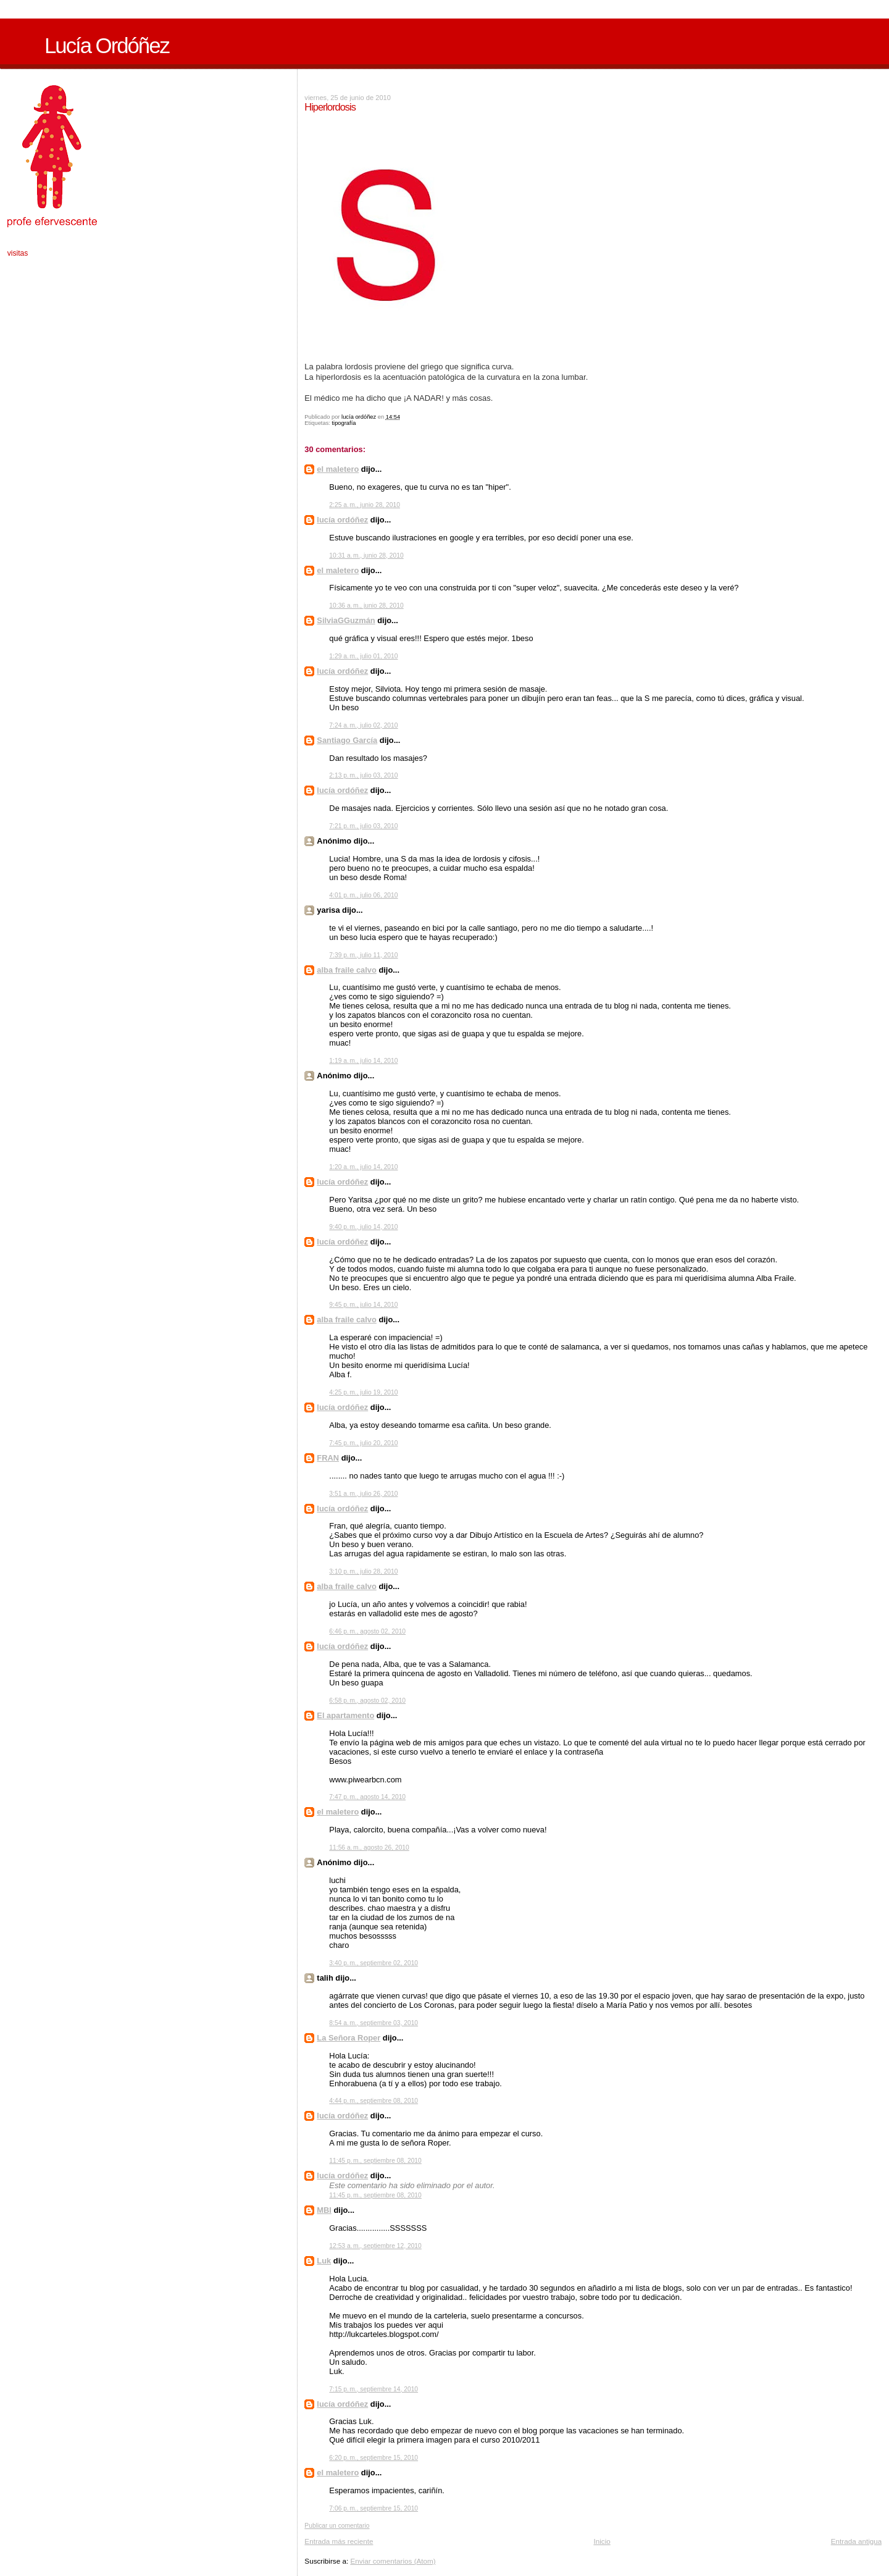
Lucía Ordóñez (106, 45)
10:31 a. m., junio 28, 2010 (366, 555)
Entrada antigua (856, 2541)
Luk (324, 2260)
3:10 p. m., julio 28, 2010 (363, 1571)
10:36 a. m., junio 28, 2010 (366, 605)
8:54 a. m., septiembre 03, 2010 (373, 2023)
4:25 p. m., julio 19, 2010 (363, 1392)
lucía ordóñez (342, 519)
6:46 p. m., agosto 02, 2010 (367, 1631)
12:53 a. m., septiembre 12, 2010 (375, 2245)
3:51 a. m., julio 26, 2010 (363, 1493)
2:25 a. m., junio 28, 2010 (364, 504)
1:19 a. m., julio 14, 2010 (363, 1060)
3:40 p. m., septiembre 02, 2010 (373, 1963)
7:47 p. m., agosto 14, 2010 (367, 1797)
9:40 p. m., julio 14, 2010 (363, 1226)
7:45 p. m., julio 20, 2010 (363, 1443)
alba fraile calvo (347, 970)
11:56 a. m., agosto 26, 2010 (369, 1847)
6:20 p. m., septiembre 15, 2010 (373, 2457)
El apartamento (345, 1715)
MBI (324, 2210)
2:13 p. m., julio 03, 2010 (363, 775)
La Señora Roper (348, 2037)
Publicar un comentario (336, 2525)
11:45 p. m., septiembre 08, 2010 (375, 2160)
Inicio (601, 2541)
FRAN (328, 1457)
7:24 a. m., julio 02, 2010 (363, 725)
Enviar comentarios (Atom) (392, 2561)
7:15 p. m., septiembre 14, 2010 (373, 2389)
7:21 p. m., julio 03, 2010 (363, 826)
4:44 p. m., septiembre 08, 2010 (373, 2100)
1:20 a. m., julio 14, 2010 (363, 1167)
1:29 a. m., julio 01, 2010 (363, 656)
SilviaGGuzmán (346, 620)
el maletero (338, 469)
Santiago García (347, 740)
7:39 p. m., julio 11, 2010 (363, 955)
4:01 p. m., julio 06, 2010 (363, 895)
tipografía (344, 423)
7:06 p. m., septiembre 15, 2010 (373, 2508)
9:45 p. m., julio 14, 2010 (363, 1304)
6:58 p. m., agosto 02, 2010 (367, 1700)
